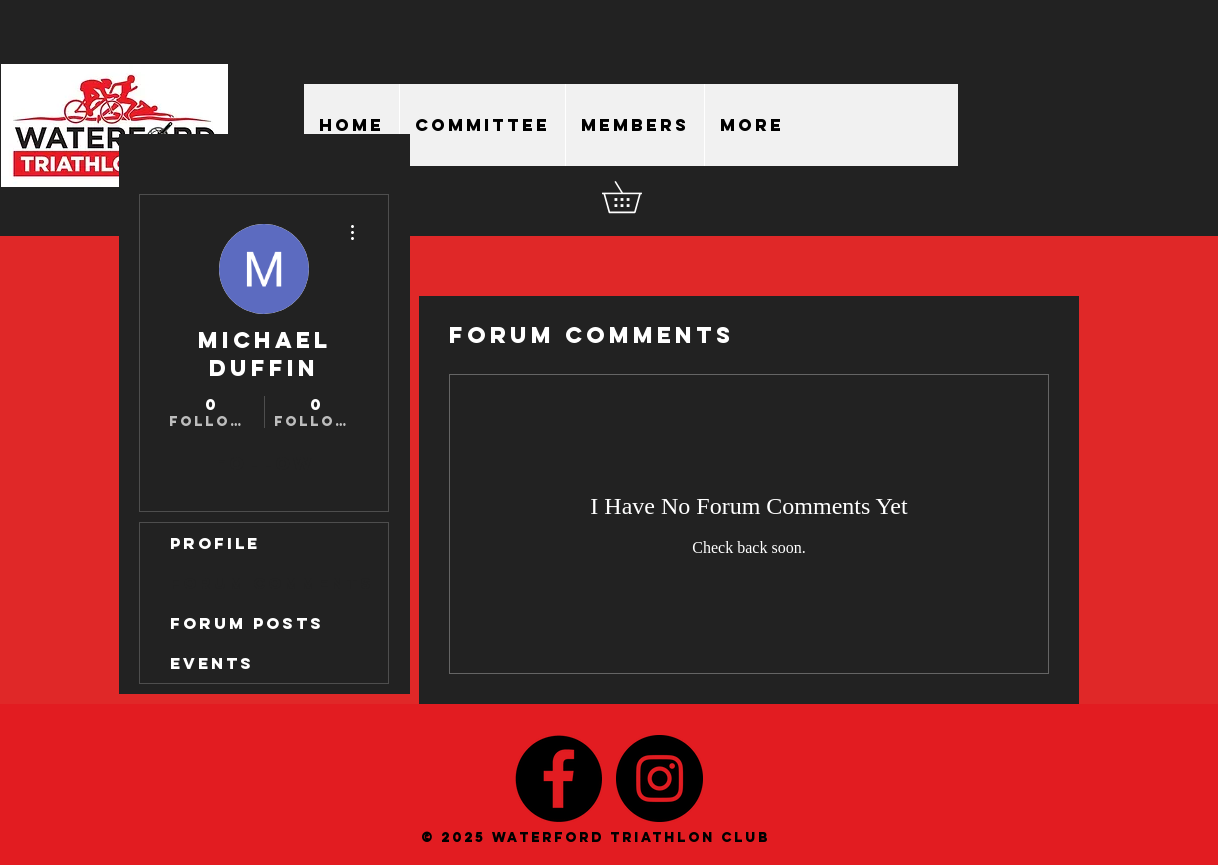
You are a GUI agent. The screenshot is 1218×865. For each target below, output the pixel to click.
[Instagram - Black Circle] (659, 778)
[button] (637, 197)
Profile (215, 543)
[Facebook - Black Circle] (558, 778)
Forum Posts (247, 623)
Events (212, 663)
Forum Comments (272, 583)
